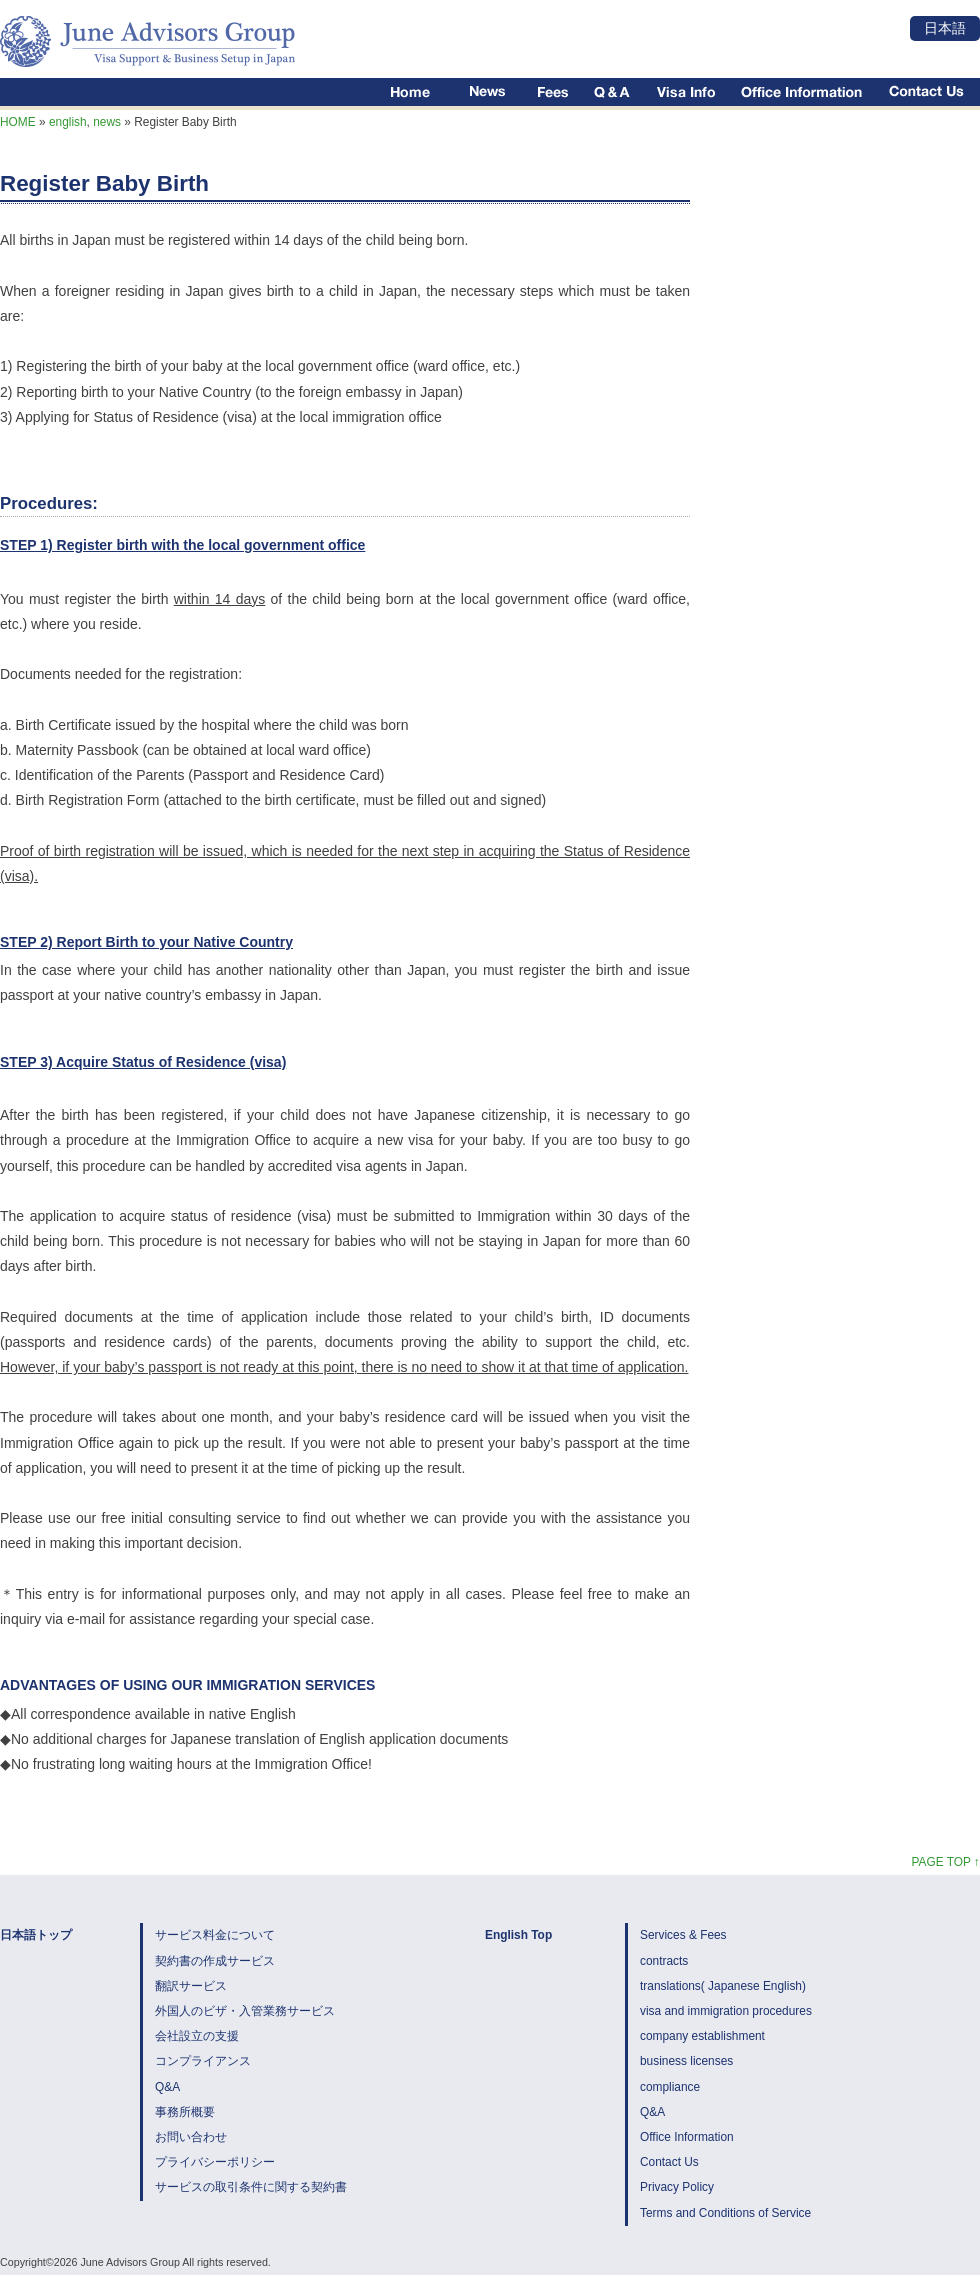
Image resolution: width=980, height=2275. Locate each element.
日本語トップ (36, 1935)
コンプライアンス (203, 2061)
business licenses (686, 2061)
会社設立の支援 (197, 2036)
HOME (18, 122)
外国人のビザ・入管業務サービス (245, 2011)
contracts (664, 1961)
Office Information (687, 2137)
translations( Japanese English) (723, 1986)
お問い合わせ (191, 2137)
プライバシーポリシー (215, 2162)
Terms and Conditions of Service (725, 2213)
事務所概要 (185, 2112)
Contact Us (669, 2162)
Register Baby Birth (104, 183)
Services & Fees (683, 1935)
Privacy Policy (677, 2187)
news (107, 122)
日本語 (945, 28)
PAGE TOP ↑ (945, 1862)
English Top (518, 1935)
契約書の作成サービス (215, 1961)
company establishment (702, 2036)
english (68, 122)
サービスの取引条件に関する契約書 (251, 2187)
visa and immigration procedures (726, 2011)
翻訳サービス (191, 1986)
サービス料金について (215, 1935)
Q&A (167, 2087)
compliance (670, 2087)
